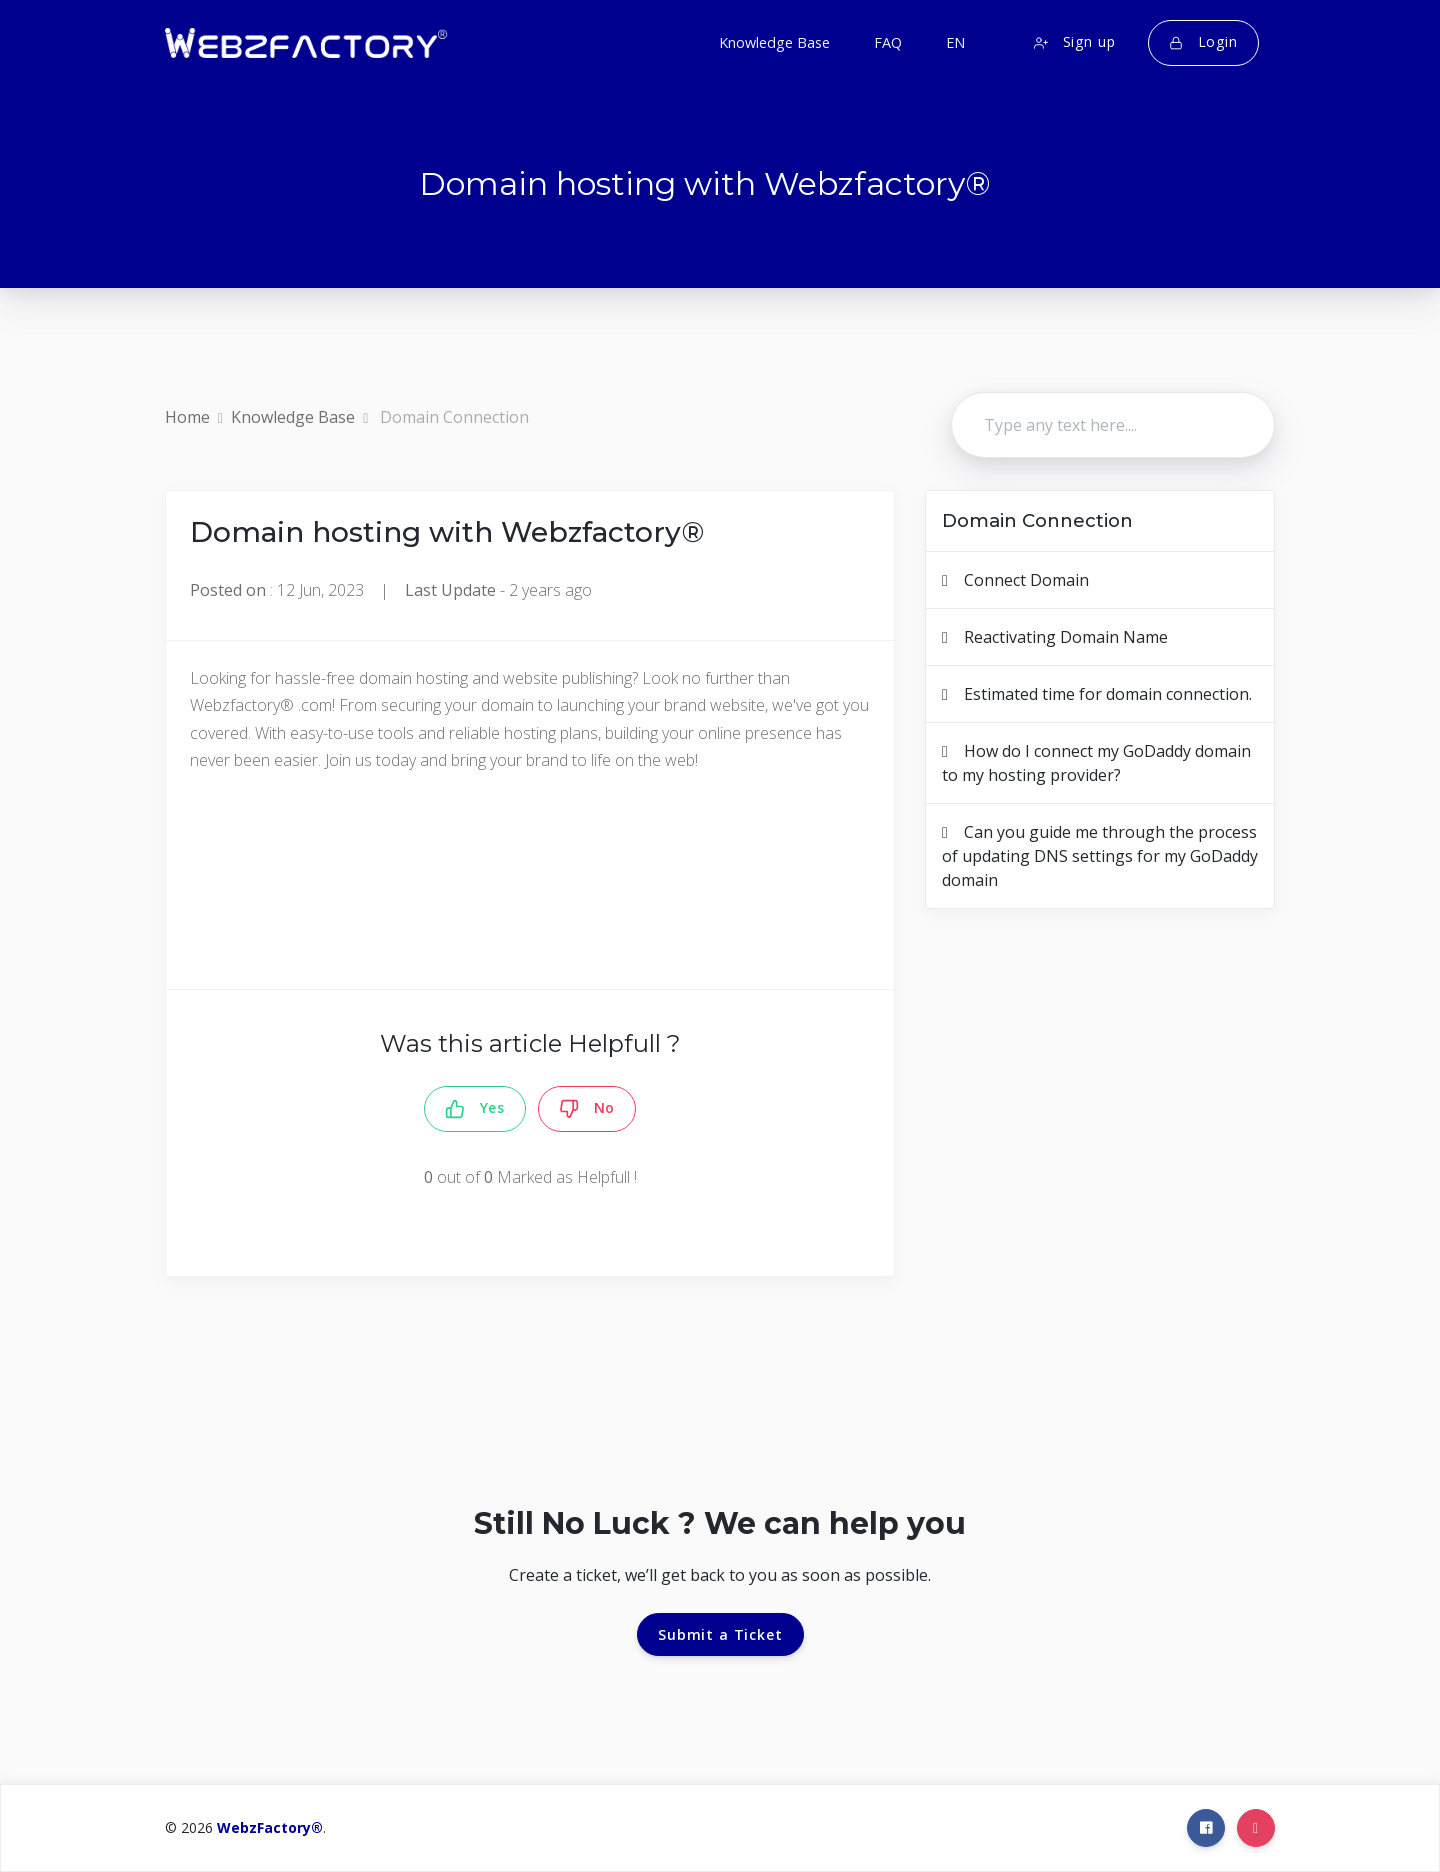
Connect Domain (1015, 580)
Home (187, 417)
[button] (953, 43)
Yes (475, 1109)
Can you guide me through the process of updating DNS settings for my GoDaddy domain (1100, 856)
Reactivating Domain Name (1055, 637)
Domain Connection (454, 417)
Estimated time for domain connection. (1097, 694)
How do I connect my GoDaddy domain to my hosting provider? (1096, 763)
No (587, 1109)
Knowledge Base (293, 417)
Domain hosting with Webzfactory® (447, 532)
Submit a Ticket (720, 1634)
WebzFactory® (270, 1827)
